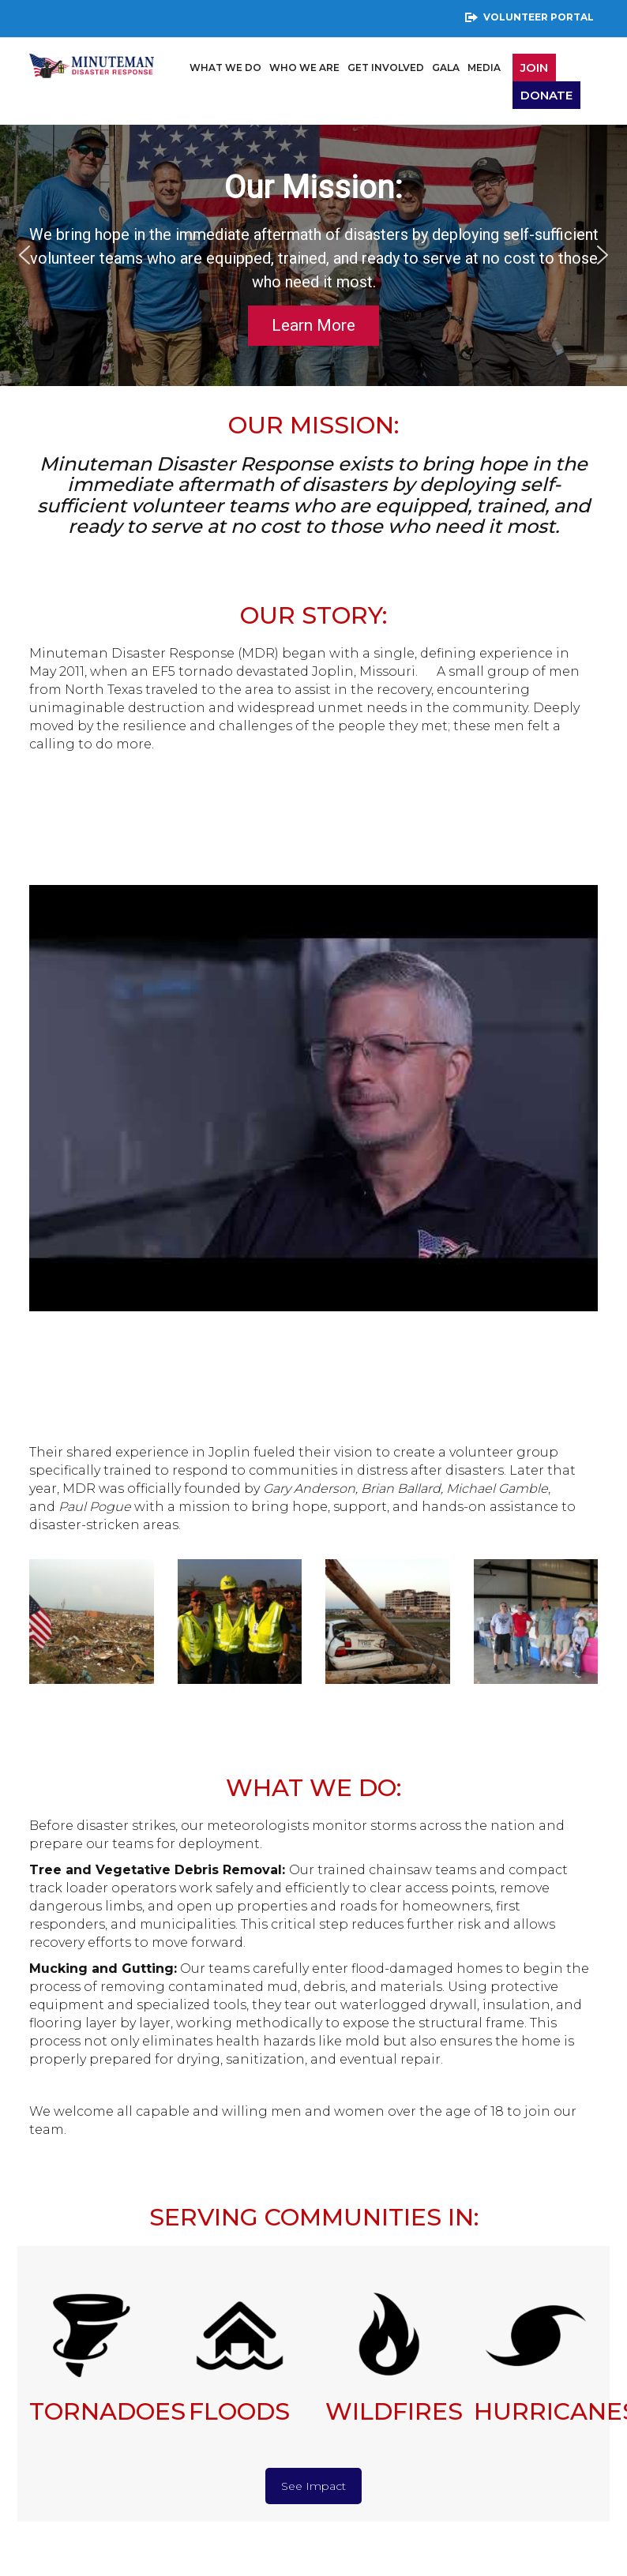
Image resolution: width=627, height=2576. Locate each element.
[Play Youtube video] (313, 1098)
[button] (24, 255)
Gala (446, 67)
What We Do (225, 67)
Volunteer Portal (529, 17)
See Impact (313, 2486)
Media (484, 67)
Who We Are (304, 67)
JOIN (534, 67)
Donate (546, 95)
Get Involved (385, 67)
